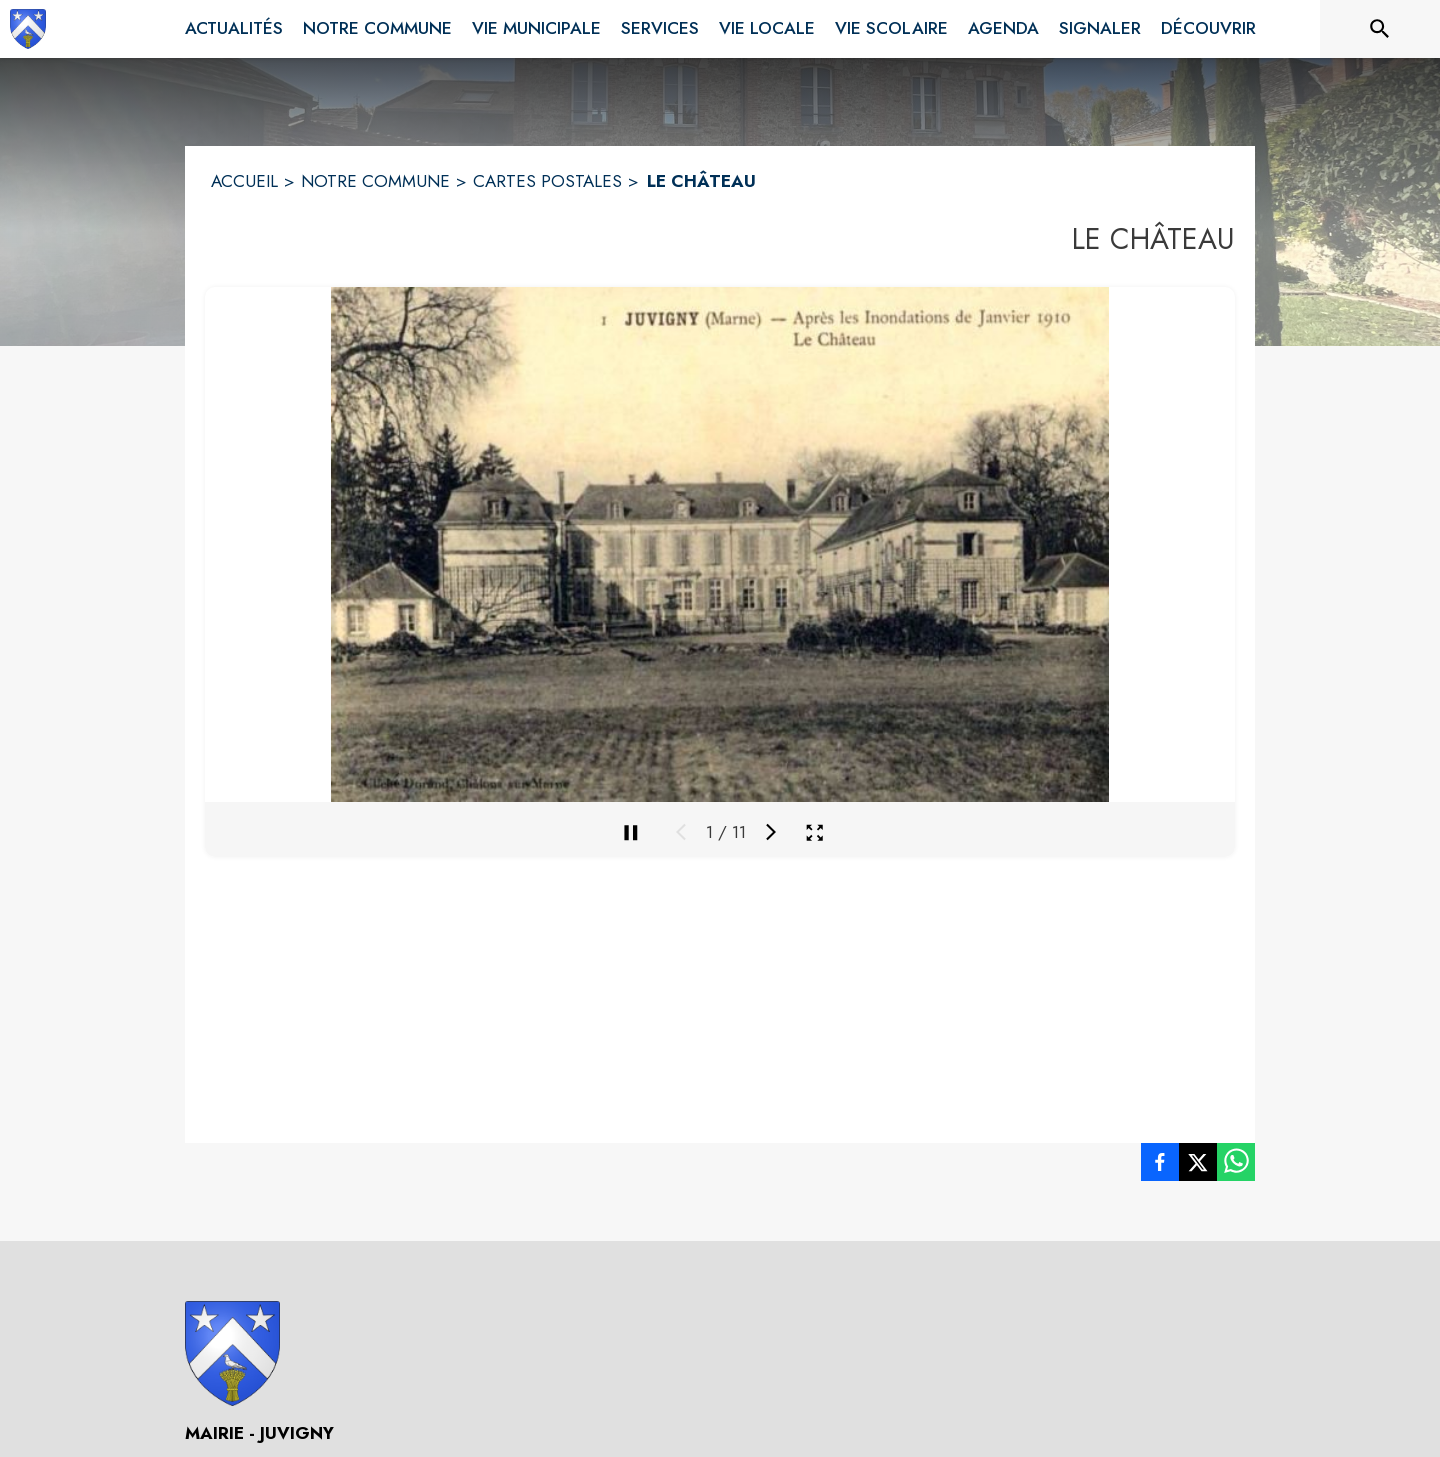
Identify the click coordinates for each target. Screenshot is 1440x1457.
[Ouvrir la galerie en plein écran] (814, 832)
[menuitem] (234, 29)
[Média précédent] (681, 832)
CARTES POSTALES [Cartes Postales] (547, 181)
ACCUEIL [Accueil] (244, 181)
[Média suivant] (771, 832)
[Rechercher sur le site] (1380, 29)
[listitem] (1160, 1166)
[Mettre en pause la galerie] (631, 832)
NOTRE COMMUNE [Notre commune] (375, 181)
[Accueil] (28, 29)
